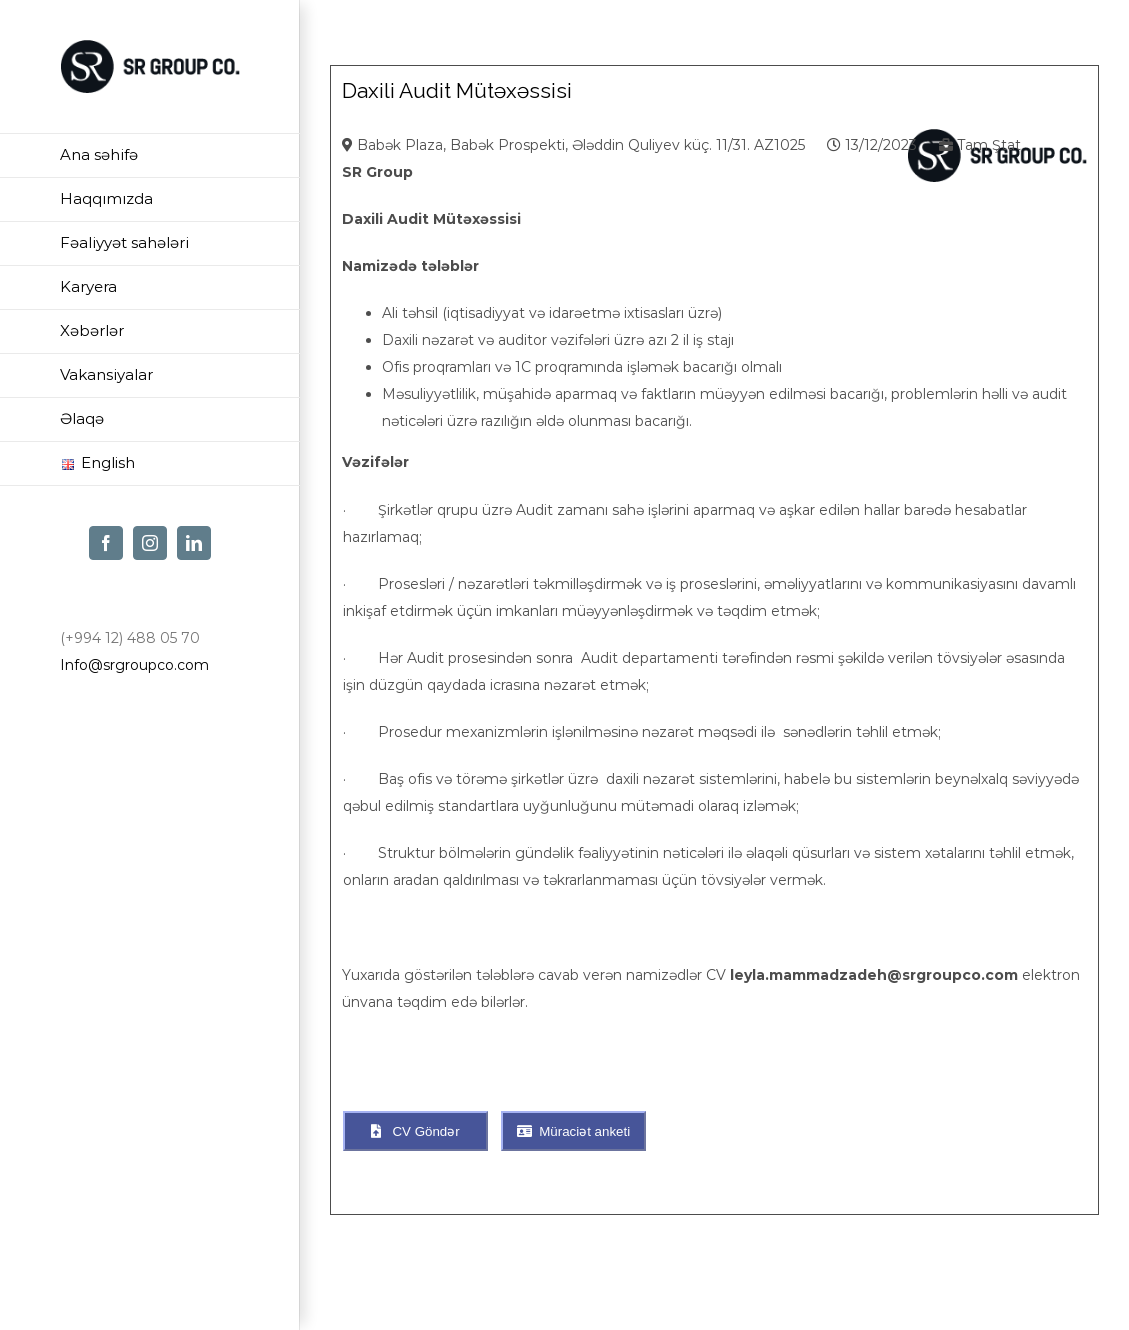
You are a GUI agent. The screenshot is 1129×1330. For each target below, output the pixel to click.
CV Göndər (415, 1131)
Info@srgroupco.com (134, 665)
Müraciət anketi (573, 1131)
